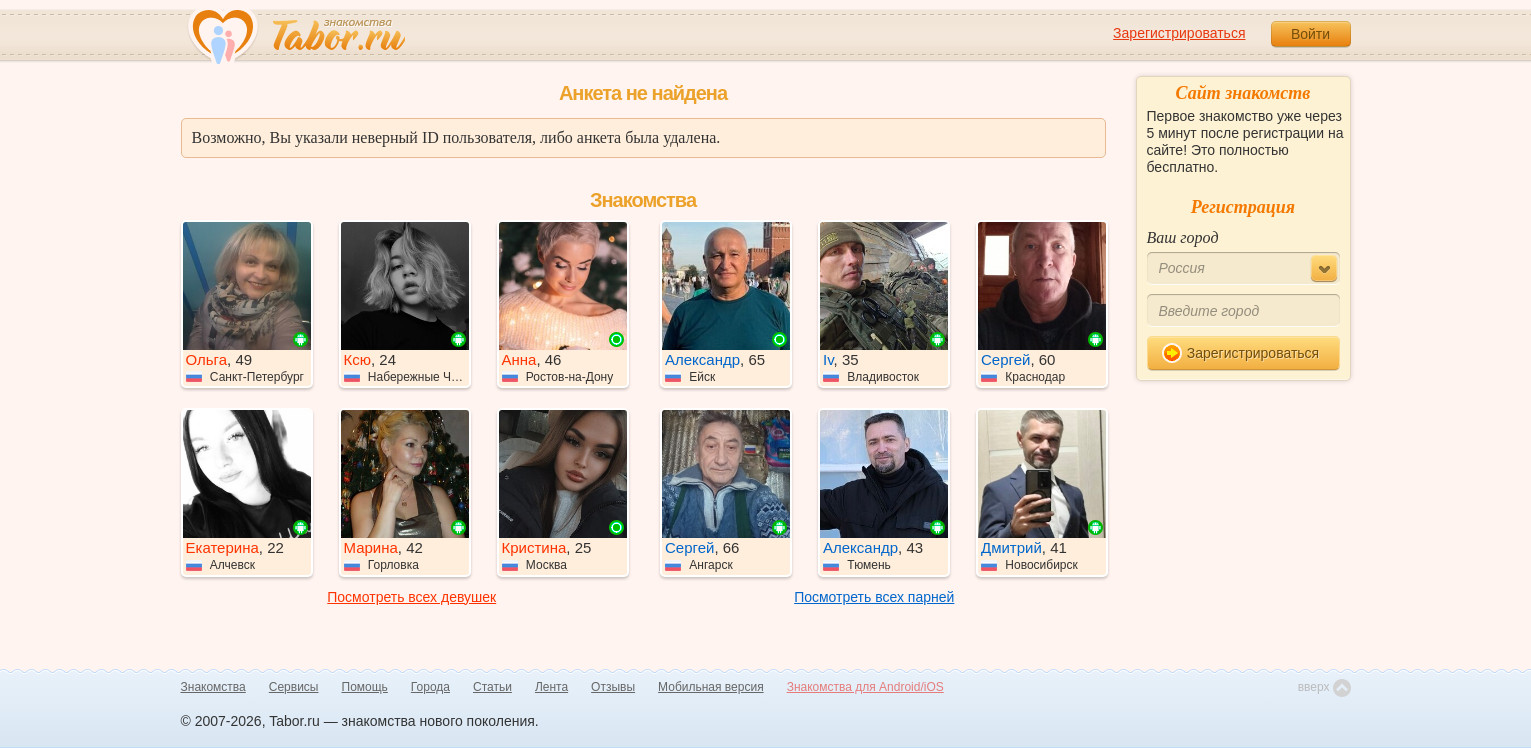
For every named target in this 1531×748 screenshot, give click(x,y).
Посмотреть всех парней (874, 597)
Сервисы (294, 687)
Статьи (492, 687)
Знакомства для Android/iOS (865, 687)
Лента (551, 687)
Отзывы (613, 687)
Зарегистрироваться (1179, 33)
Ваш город (1183, 237)
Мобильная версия (711, 687)
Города (430, 687)
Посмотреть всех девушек (411, 597)
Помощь (365, 687)
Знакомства (213, 687)
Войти (1310, 34)
